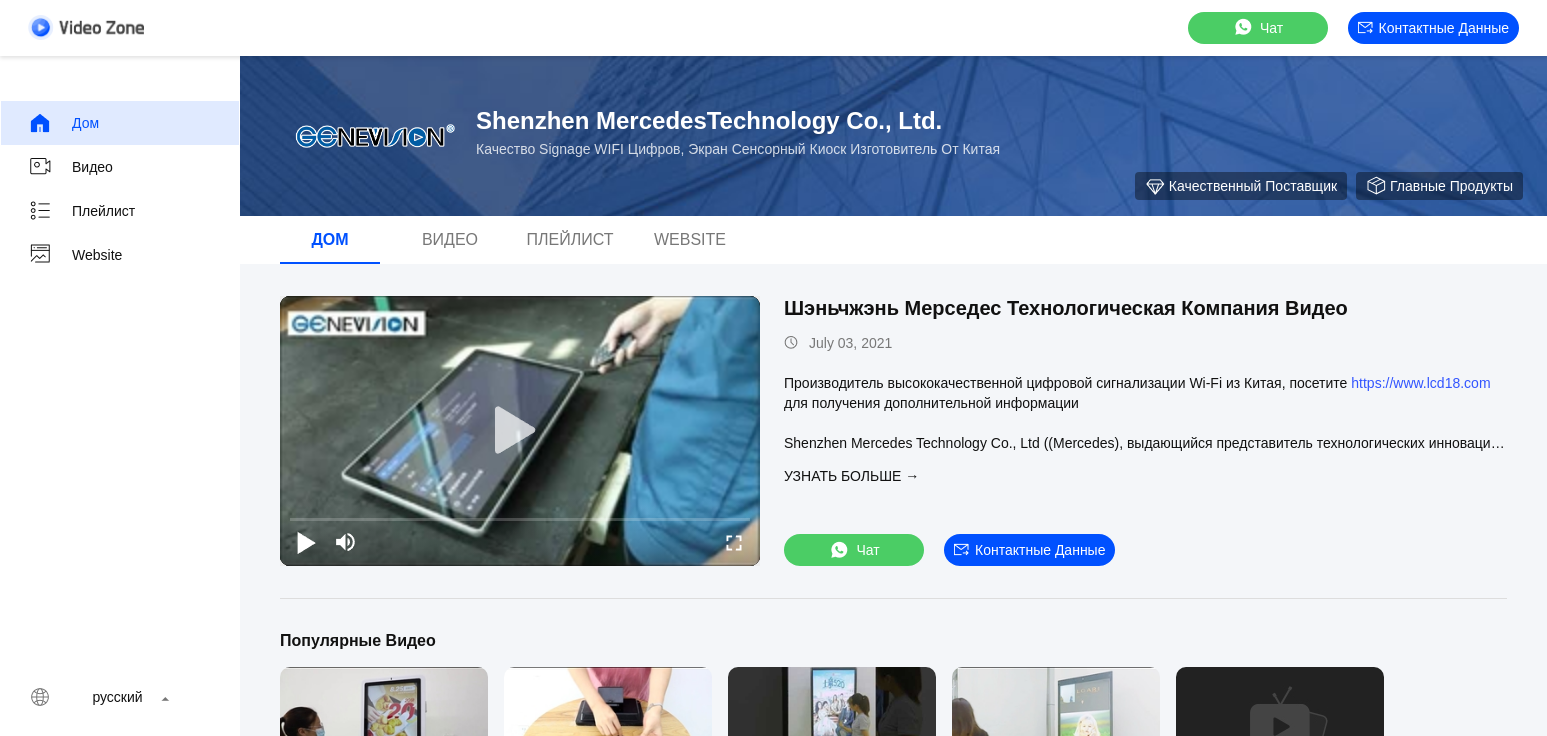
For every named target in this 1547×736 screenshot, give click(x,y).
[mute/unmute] (346, 542)
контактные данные (1433, 28)
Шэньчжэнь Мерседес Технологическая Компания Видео (1066, 308)
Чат (1257, 27)
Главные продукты (1439, 186)
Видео (70, 167)
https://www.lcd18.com (1420, 383)
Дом (63, 123)
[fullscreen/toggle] (734, 542)
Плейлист (81, 211)
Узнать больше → (851, 476)
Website (75, 255)
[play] (520, 431)
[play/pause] (306, 542)
